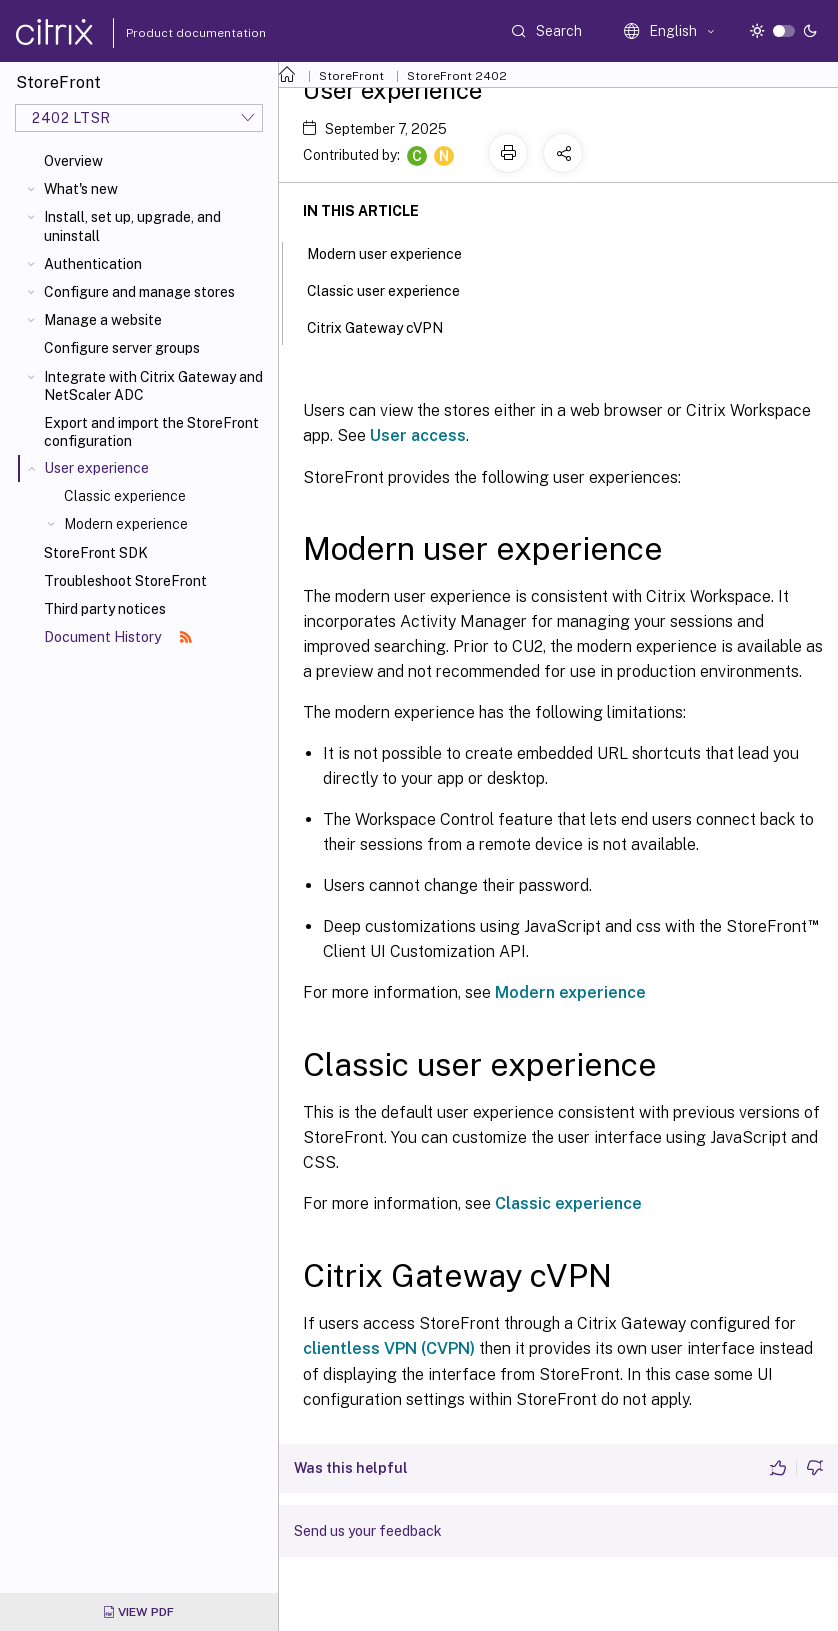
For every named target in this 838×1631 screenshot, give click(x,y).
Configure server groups (122, 348)
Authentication (93, 264)
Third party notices (105, 609)
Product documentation (171, 33)
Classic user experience (394, 289)
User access (418, 435)
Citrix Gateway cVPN (386, 326)
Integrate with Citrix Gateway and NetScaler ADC (153, 386)
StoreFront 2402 (457, 76)
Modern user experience (395, 252)
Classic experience (125, 496)
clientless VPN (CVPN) (389, 1348)
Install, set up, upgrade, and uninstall (132, 226)
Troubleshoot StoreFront (125, 581)
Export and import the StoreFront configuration (151, 432)
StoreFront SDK (96, 553)
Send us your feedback (368, 1531)
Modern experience (126, 524)
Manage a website (103, 320)
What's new (81, 189)
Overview (73, 161)
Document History (118, 637)
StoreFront (351, 76)
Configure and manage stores (139, 292)
